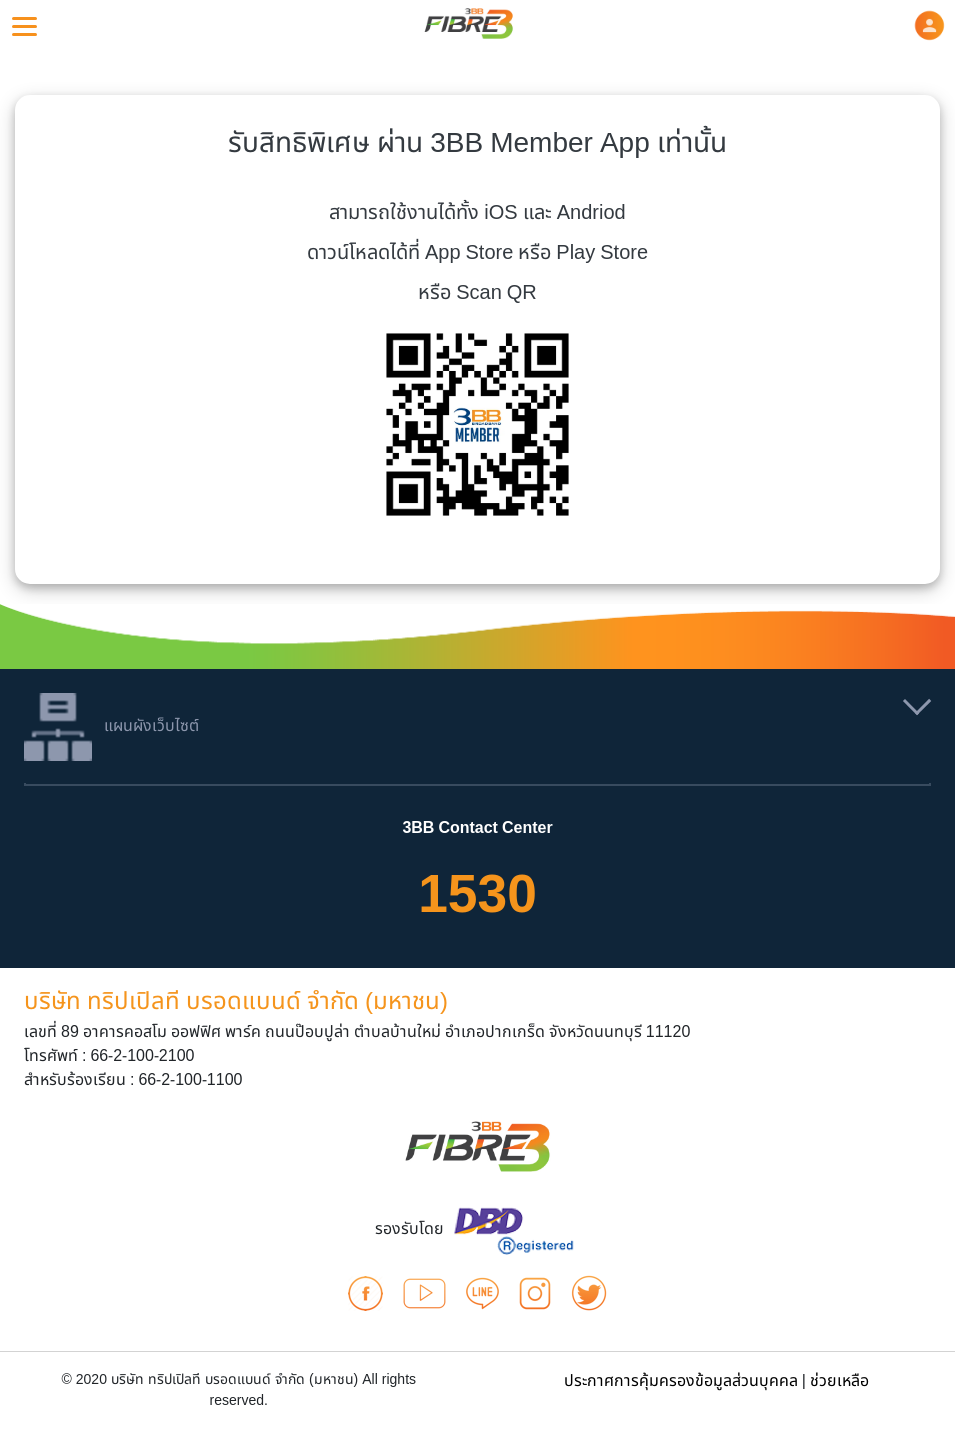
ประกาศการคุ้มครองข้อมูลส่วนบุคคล (681, 1381)
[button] (929, 25)
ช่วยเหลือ (839, 1381)
